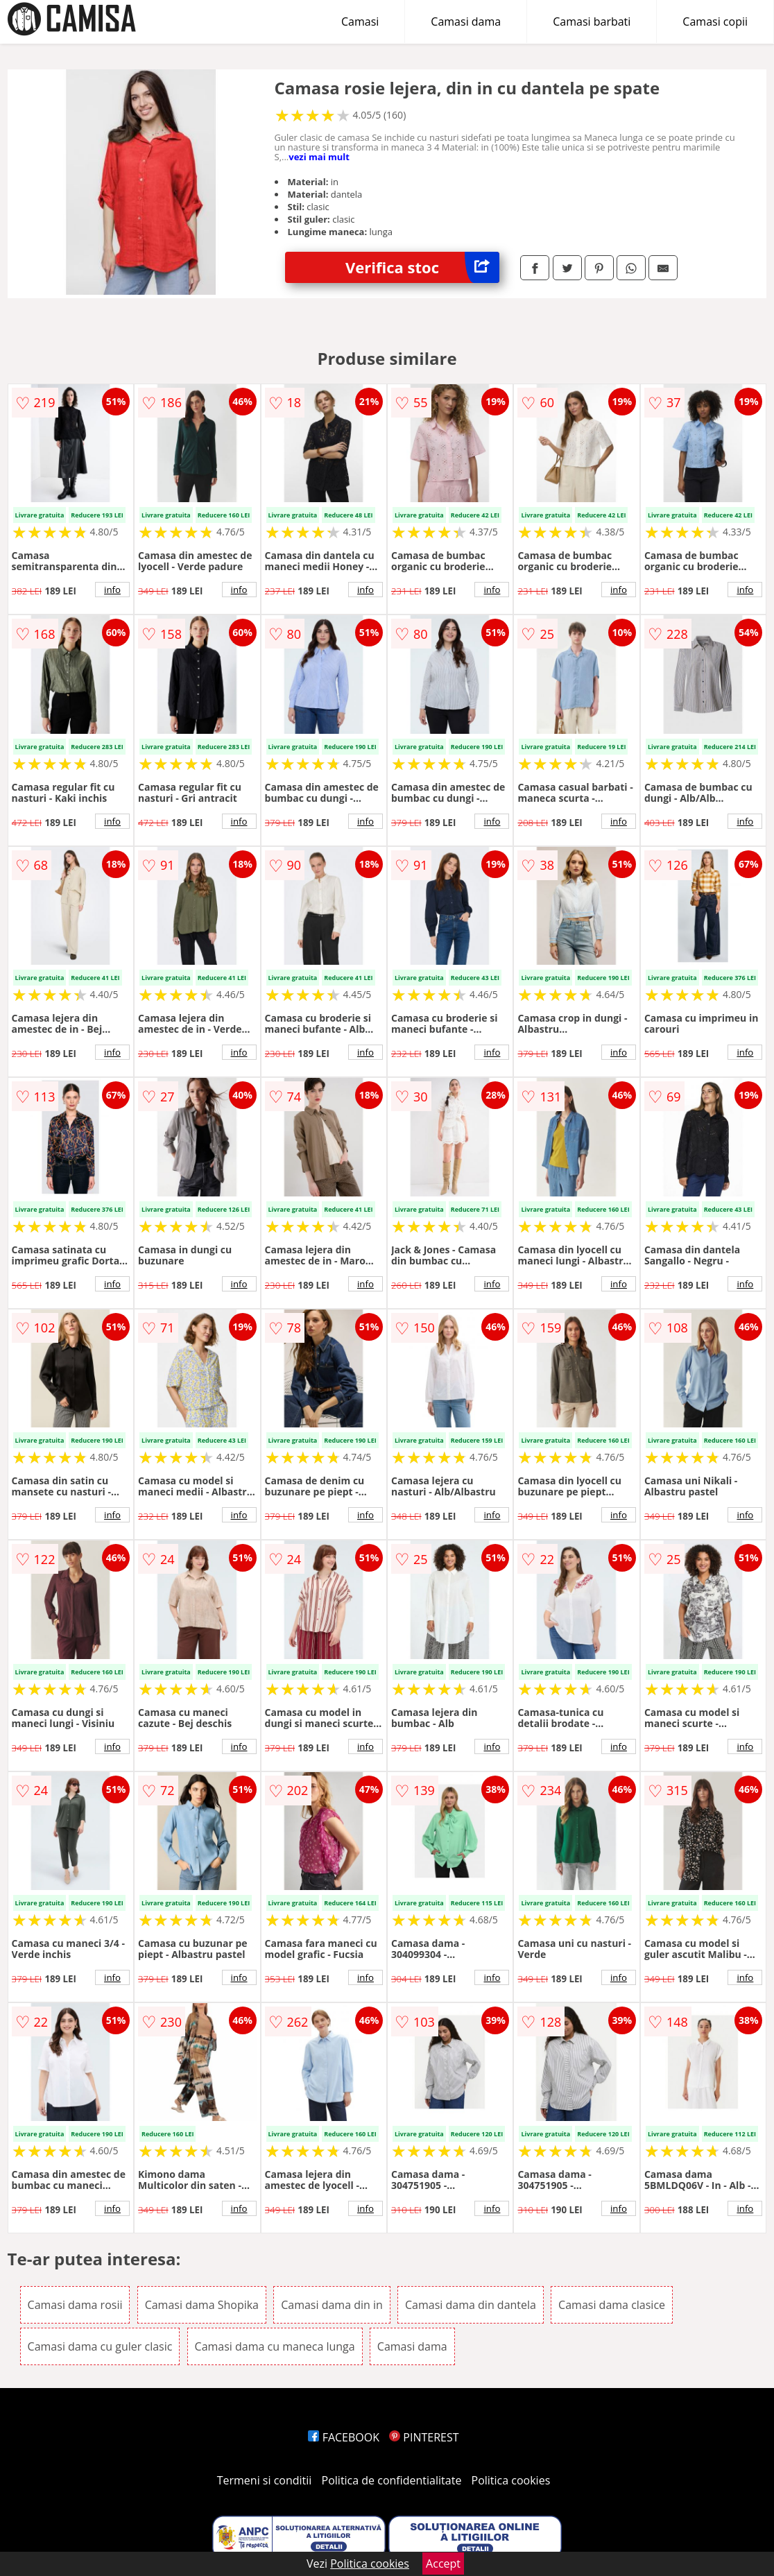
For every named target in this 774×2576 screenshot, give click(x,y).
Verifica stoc (422, 267)
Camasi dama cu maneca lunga (275, 2346)
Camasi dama (466, 21)
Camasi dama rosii (75, 2304)
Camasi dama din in (332, 2304)
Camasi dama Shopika (202, 2304)
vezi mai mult (319, 157)
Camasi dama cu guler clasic (100, 2346)
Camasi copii (715, 21)
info (112, 589)
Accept (443, 2563)
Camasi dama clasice (611, 2304)
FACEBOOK (343, 2437)
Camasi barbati (591, 21)
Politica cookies (511, 2480)
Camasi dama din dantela (470, 2304)
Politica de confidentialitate (392, 2480)
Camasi (360, 21)
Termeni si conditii (264, 2480)
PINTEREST (423, 2437)
